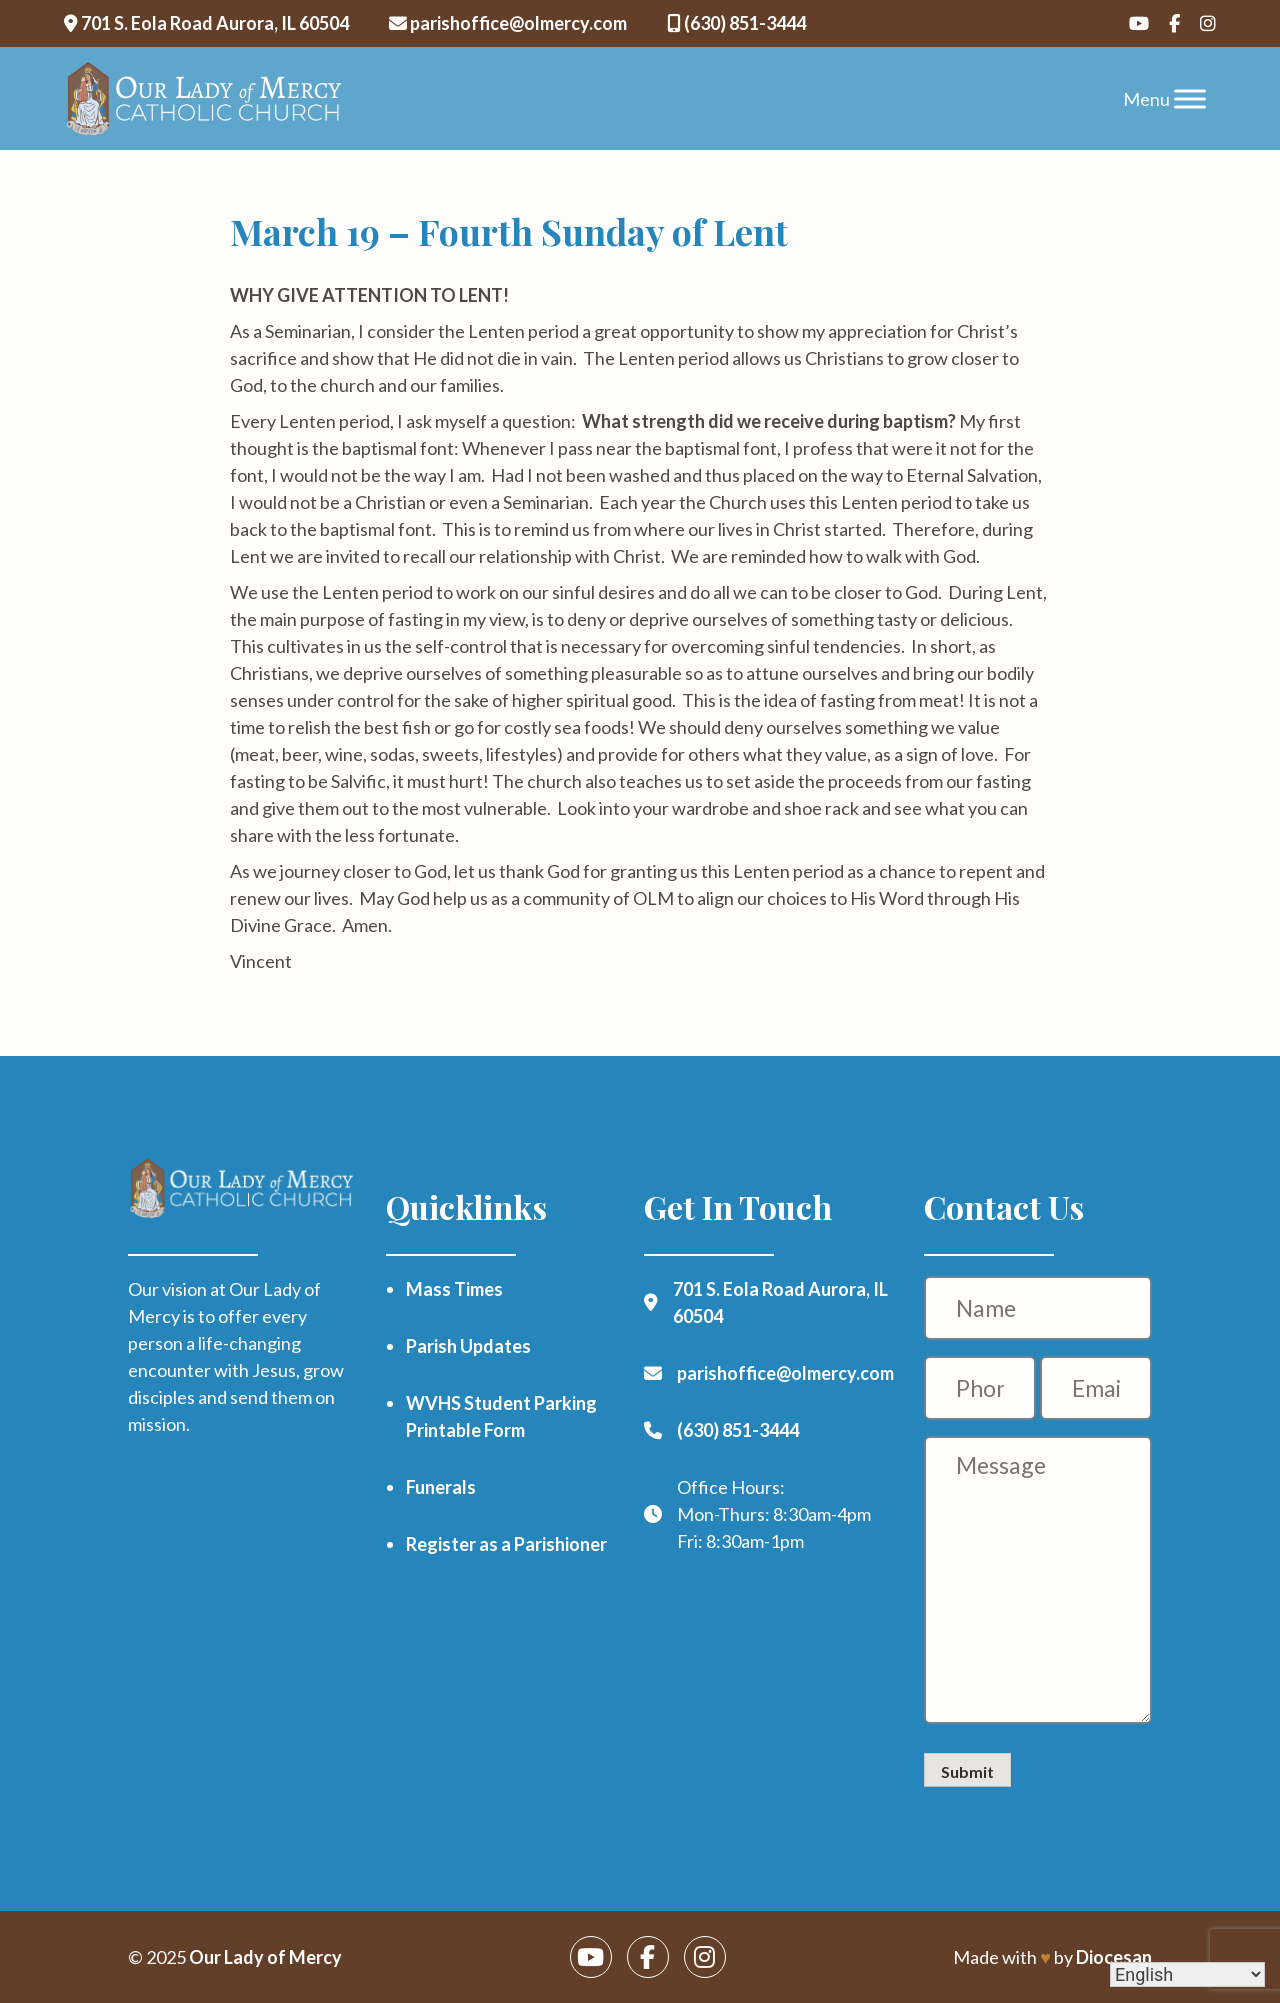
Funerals (441, 1487)
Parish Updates (468, 1346)
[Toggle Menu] (1190, 98)
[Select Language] (1187, 1974)
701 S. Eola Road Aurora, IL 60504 (206, 23)
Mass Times (454, 1289)
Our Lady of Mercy (265, 1957)
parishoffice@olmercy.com (508, 23)
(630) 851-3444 (736, 23)
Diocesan (1114, 1957)
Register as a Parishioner (506, 1544)
